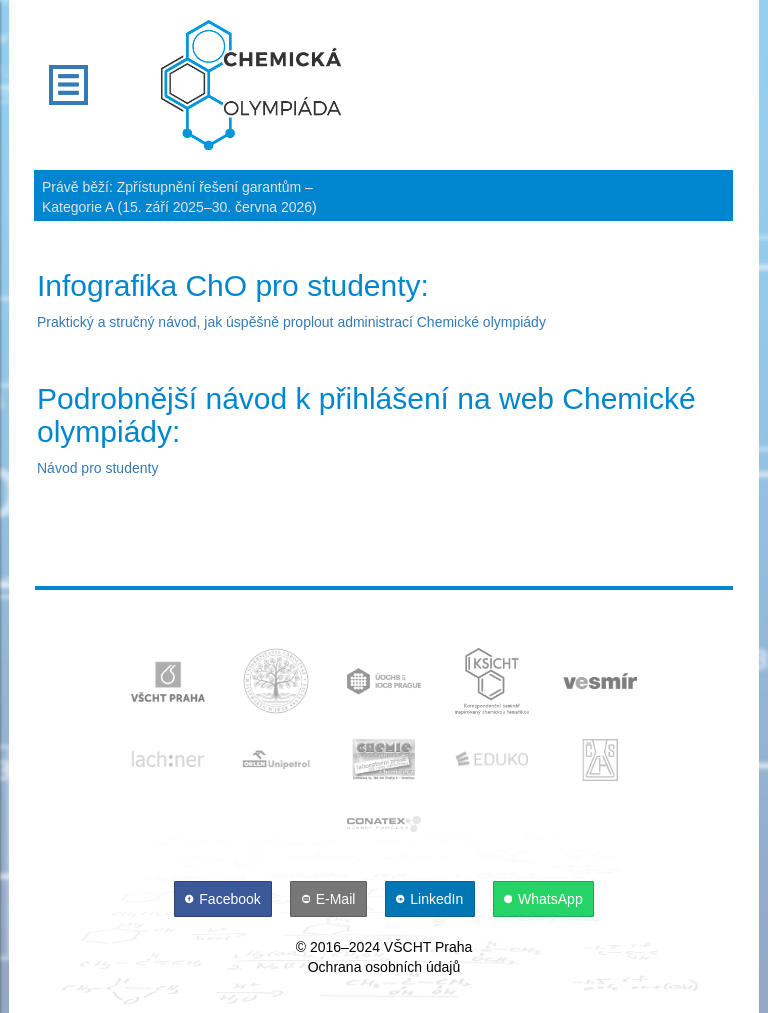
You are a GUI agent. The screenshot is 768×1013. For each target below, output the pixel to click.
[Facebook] (225, 899)
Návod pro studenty (97, 468)
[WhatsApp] (544, 899)
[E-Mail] (330, 899)
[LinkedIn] (432, 899)
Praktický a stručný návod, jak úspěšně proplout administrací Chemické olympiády (291, 322)
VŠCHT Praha (428, 947)
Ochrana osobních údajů (384, 967)
